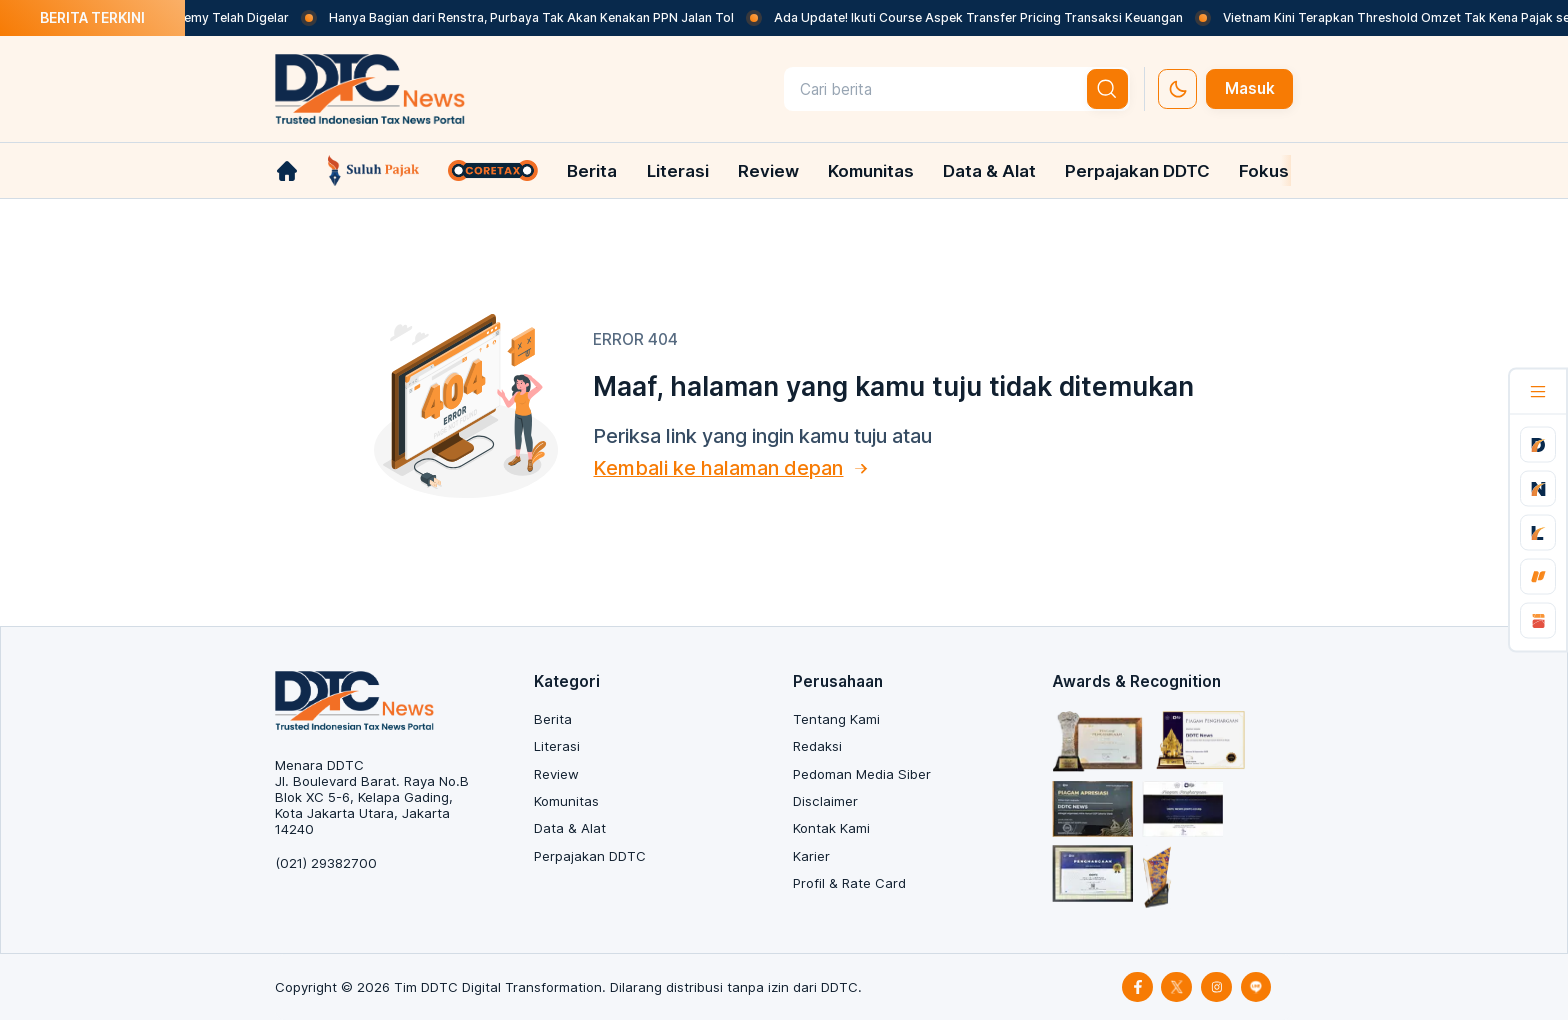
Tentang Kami (836, 719)
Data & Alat (989, 171)
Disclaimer (825, 801)
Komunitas (871, 171)
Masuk (1250, 88)
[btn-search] (1108, 89)
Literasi (678, 171)
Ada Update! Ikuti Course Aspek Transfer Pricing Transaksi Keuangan (995, 17)
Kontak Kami (831, 828)
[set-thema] (1177, 89)
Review (768, 171)
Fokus (1264, 171)
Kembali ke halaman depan (718, 468)
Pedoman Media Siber (862, 774)
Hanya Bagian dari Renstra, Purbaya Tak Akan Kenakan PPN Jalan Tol (548, 17)
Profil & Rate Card (849, 883)
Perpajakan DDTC (1137, 171)
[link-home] (287, 171)
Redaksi (817, 746)
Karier (811, 856)
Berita (592, 171)
